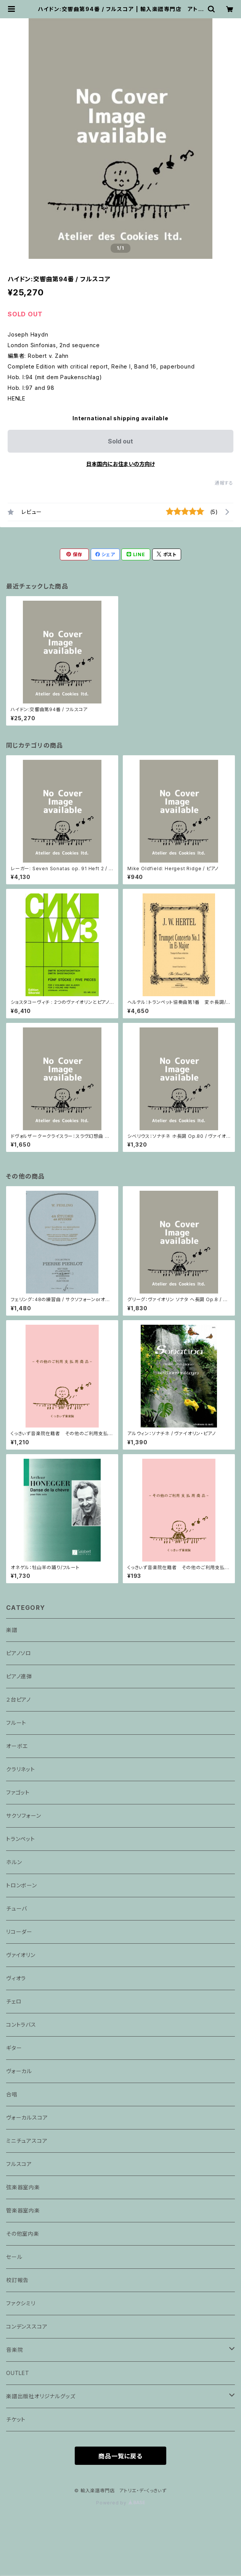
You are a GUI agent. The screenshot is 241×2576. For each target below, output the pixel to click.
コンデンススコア (26, 2326)
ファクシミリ (20, 2303)
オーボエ (17, 1746)
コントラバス (21, 2024)
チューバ (16, 1908)
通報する (224, 483)
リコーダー (19, 1931)
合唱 (12, 2094)
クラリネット (20, 1769)
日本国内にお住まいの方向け (120, 464)
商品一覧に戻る (120, 2456)
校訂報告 (17, 2280)
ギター (14, 2048)
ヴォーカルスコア (27, 2117)
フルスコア (19, 2164)
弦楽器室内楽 (23, 2187)
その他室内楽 (22, 2233)
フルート (16, 1722)
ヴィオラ (16, 1978)
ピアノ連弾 (19, 1676)
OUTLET (17, 2373)
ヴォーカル (19, 2071)
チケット (16, 2419)
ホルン (14, 1862)
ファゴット (18, 1792)
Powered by (120, 2503)
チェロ (13, 2001)
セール (14, 2257)
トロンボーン (21, 1885)
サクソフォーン (23, 1815)
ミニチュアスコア (26, 2140)
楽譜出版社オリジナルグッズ (40, 2396)
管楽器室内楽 (23, 2210)
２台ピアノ (18, 1699)
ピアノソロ (18, 1653)
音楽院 (14, 2349)
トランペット (20, 1839)
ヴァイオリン (20, 1955)
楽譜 (12, 1630)
